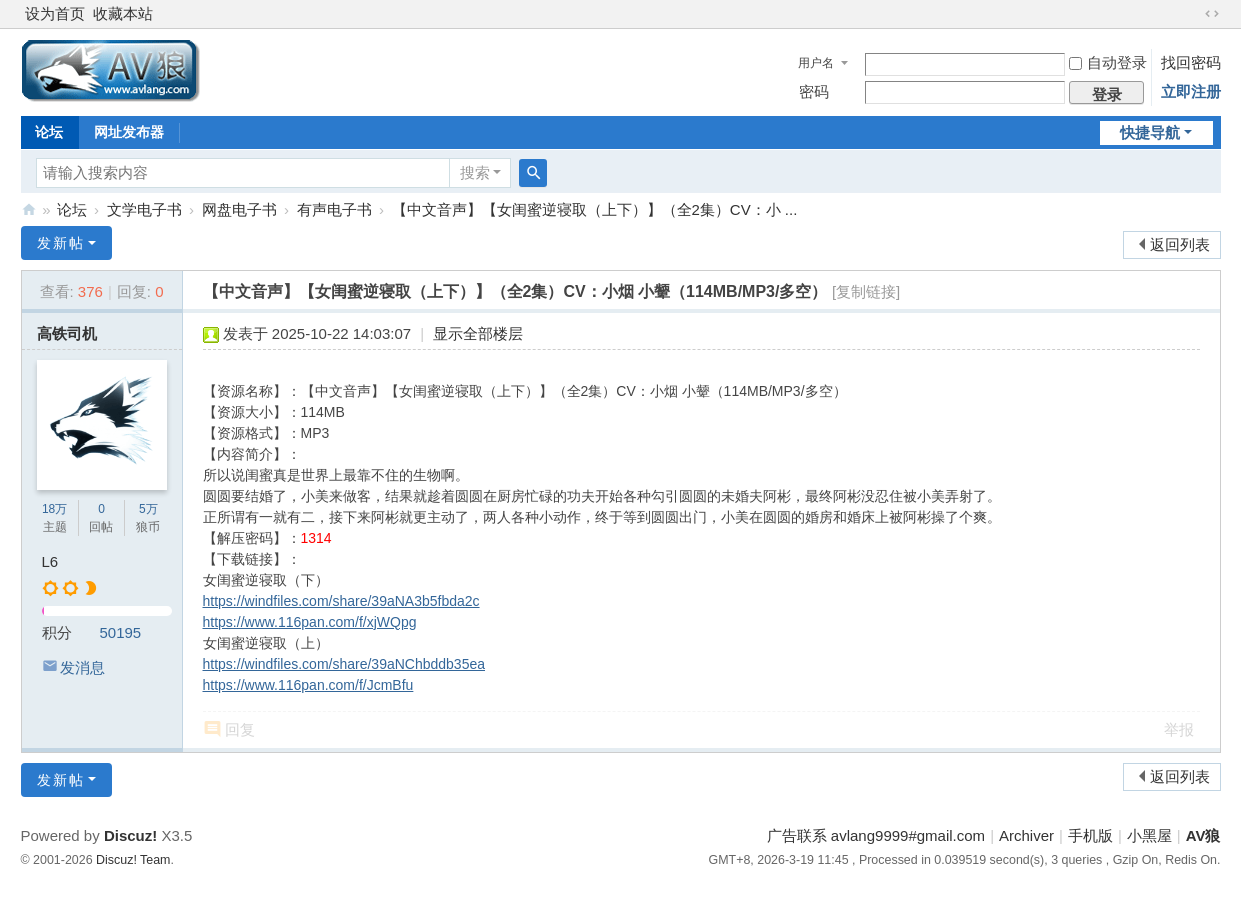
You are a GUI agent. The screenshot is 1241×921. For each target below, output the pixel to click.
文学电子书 (144, 209)
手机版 (1090, 835)
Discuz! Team (133, 860)
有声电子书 (334, 209)
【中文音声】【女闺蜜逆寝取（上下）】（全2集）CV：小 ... (595, 209)
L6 (50, 561)
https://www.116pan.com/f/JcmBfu (308, 685)
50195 (121, 632)
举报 (1179, 729)
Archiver (1026, 835)
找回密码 (1191, 62)
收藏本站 (123, 13)
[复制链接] (866, 291)
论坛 (49, 132)
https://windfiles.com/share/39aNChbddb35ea (344, 664)
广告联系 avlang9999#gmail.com (876, 835)
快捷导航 (1150, 132)
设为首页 (55, 13)
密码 (814, 91)
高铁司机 (67, 333)
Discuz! (130, 835)
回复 (240, 729)
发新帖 (61, 243)
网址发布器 (129, 132)
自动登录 (1108, 62)
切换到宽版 (1212, 14)
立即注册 (1191, 91)
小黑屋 (1149, 835)
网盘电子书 (239, 209)
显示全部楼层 (478, 333)
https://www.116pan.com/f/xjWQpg (310, 622)
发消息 (82, 667)
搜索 (475, 172)
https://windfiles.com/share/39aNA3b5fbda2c (341, 601)
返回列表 (1180, 244)
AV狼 (29, 209)
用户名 (816, 63)
